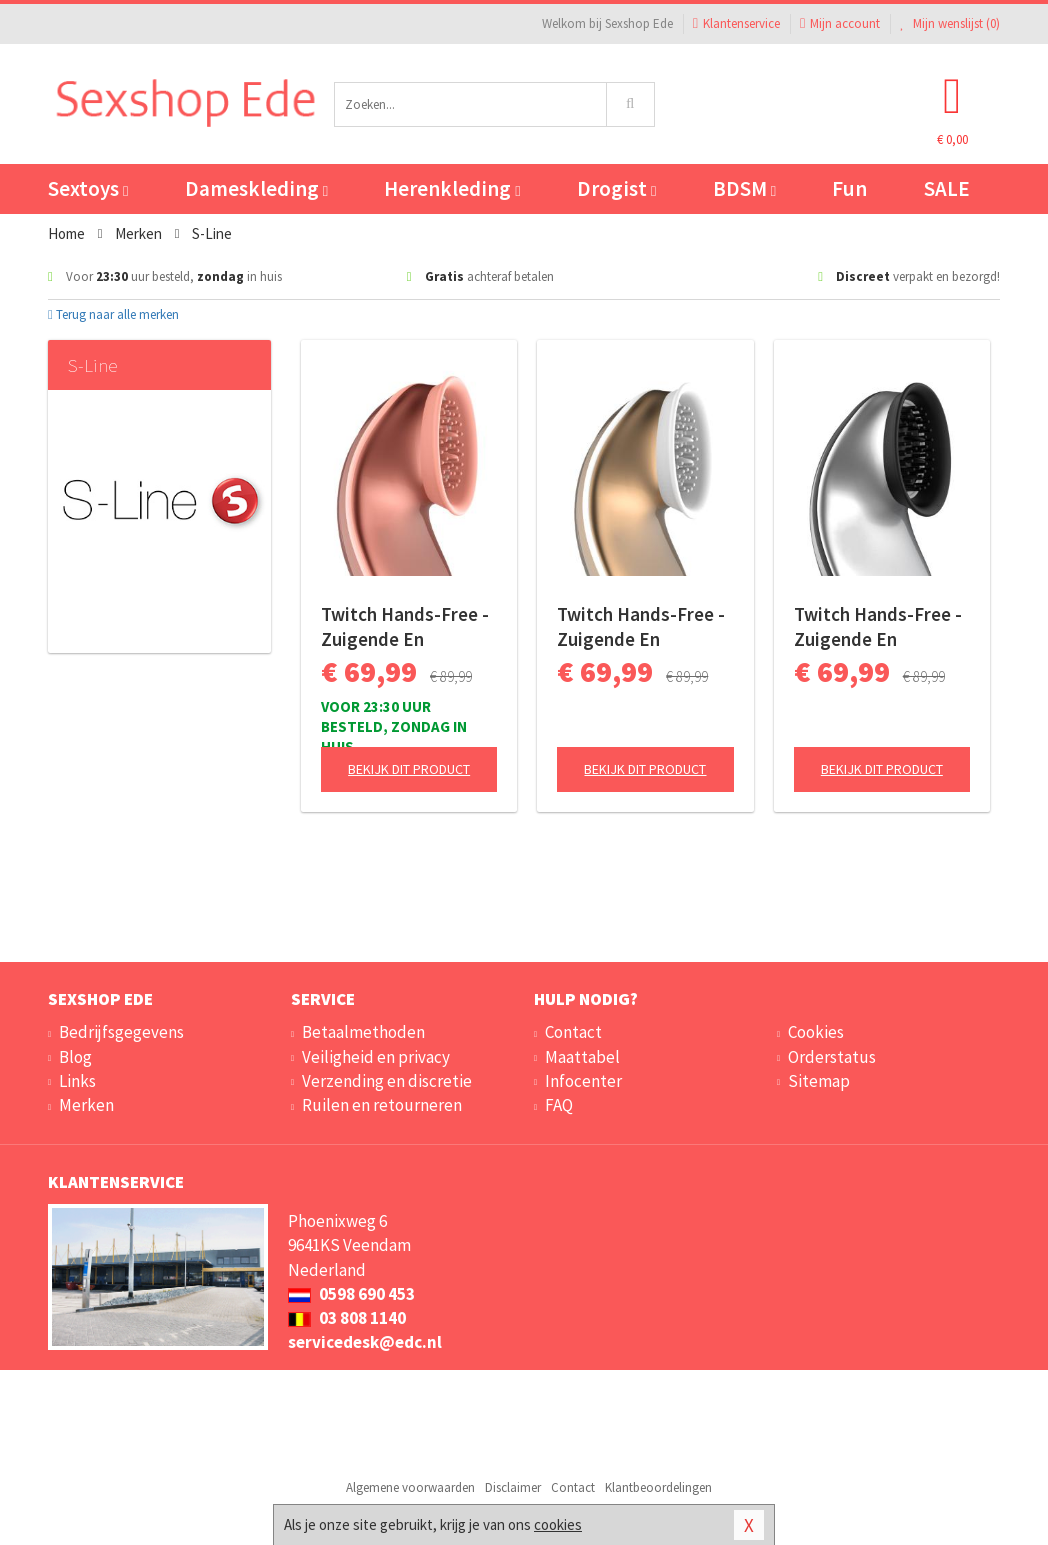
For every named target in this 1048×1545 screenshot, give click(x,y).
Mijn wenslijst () (950, 23)
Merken (86, 1105)
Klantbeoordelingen (658, 1487)
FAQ (559, 1105)
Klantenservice (736, 23)
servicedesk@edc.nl (365, 1342)
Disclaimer (513, 1487)
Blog (75, 1057)
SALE (947, 188)
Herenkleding (452, 188)
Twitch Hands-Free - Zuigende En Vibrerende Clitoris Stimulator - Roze (405, 627)
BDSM (744, 188)
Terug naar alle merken (113, 314)
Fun (849, 188)
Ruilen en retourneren (382, 1105)
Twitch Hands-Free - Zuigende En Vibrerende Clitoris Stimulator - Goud (641, 627)
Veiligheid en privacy (376, 1057)
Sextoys (88, 188)
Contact (573, 1032)
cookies (558, 1524)
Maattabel (582, 1057)
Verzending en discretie (387, 1081)
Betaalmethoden (363, 1032)
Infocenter (583, 1081)
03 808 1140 (347, 1318)
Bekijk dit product (409, 769)
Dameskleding (256, 188)
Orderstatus (832, 1057)
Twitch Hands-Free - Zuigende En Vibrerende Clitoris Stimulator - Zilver (878, 627)
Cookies (816, 1032)
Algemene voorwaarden (410, 1487)
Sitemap (819, 1081)
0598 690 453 (351, 1294)
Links (77, 1081)
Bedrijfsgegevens (121, 1032)
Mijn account (840, 23)
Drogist (616, 188)
